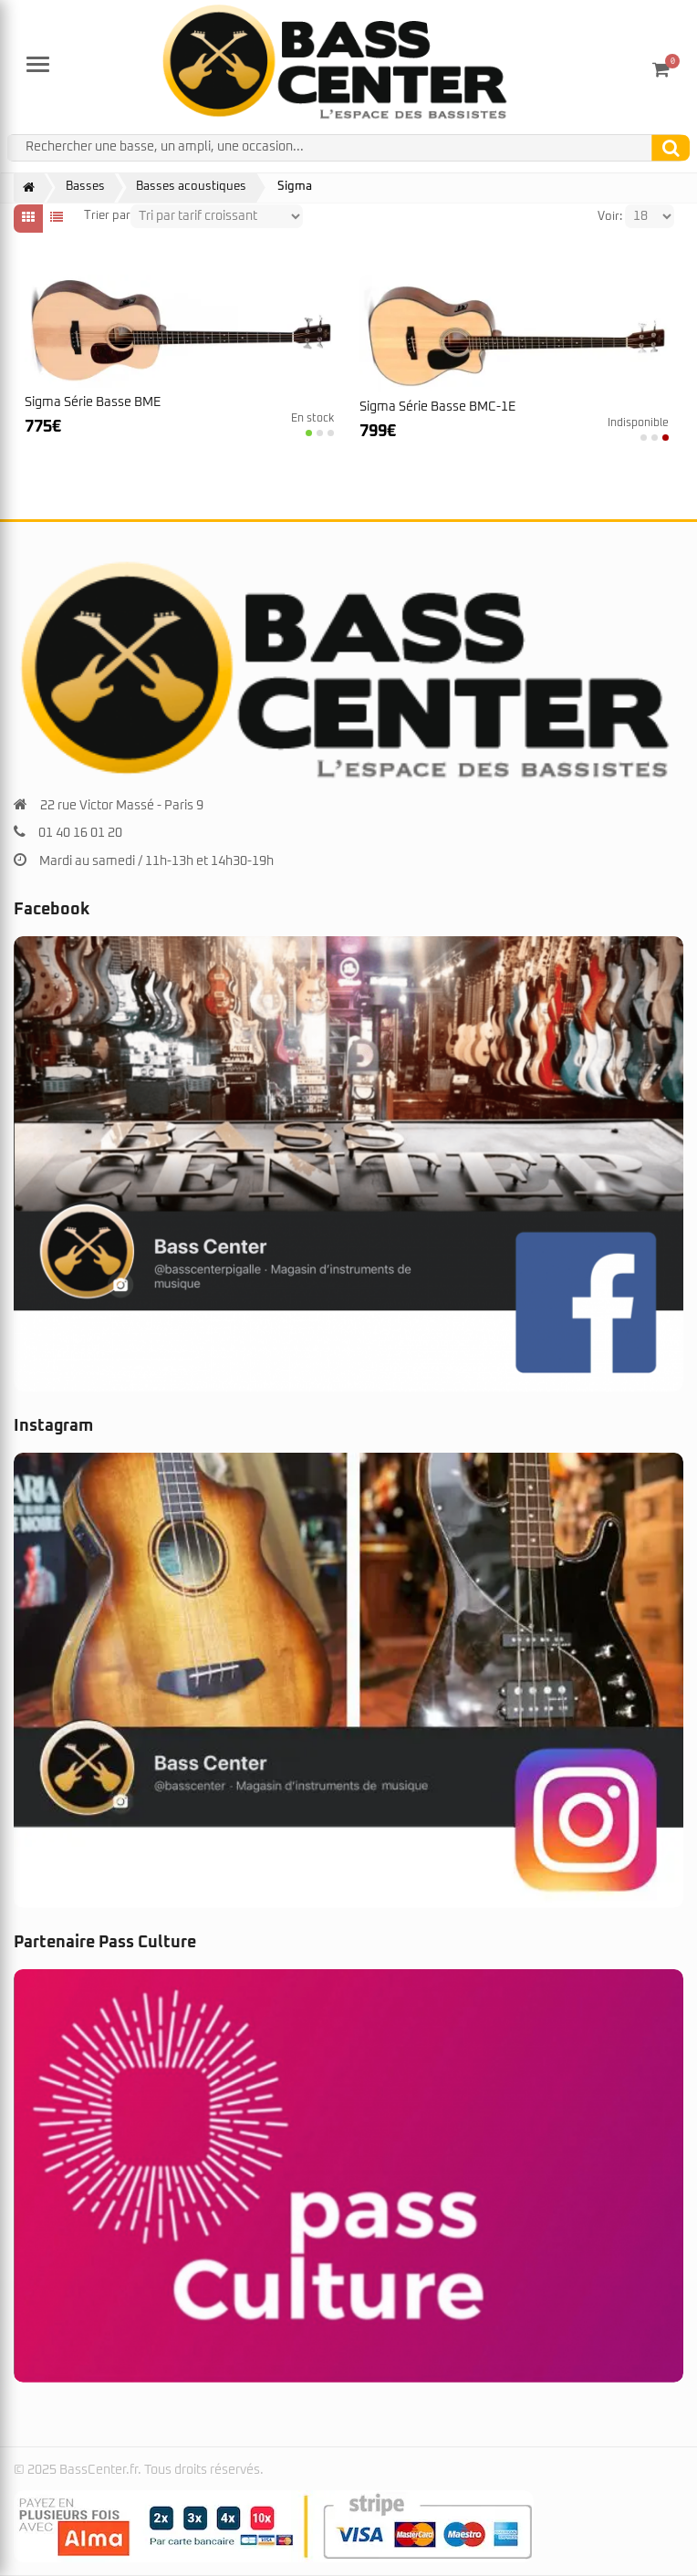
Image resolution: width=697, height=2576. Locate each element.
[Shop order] (216, 216)
